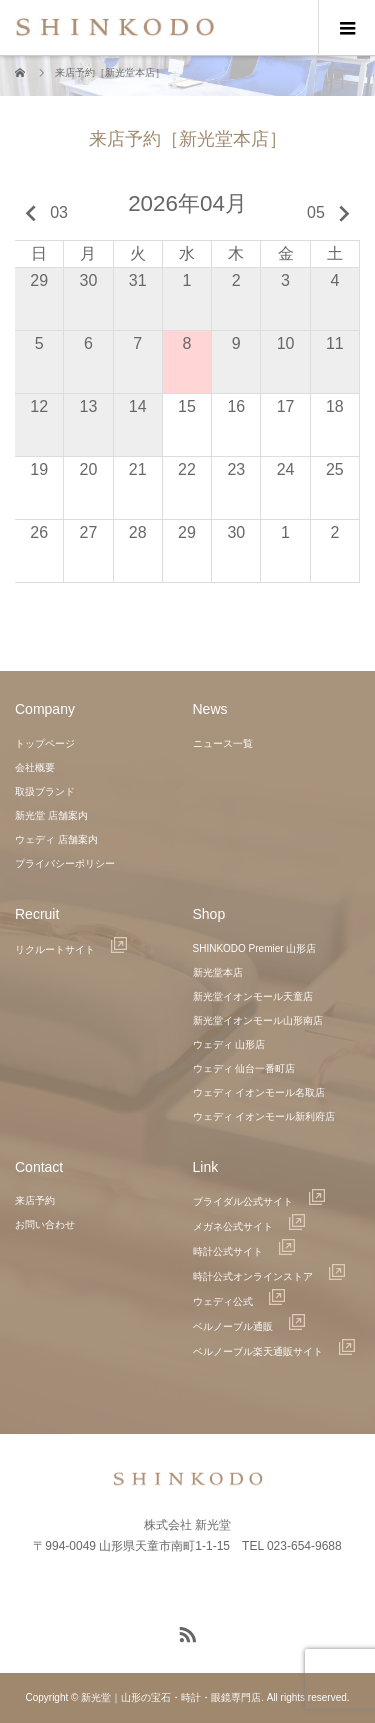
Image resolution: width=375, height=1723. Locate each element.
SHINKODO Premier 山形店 (255, 948)
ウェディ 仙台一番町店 (244, 1068)
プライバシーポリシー (65, 863)
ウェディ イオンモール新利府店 (264, 1116)
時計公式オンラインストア (269, 1276)
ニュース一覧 (223, 743)
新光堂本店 (218, 972)
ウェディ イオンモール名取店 (259, 1092)
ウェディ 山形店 (229, 1044)
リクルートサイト (71, 949)
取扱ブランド (45, 791)
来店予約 (35, 1200)
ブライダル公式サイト (259, 1201)
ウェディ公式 (239, 1301)
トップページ (45, 743)
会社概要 (35, 767)
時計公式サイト (244, 1251)
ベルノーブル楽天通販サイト (274, 1351)
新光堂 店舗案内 (51, 815)
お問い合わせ (45, 1224)
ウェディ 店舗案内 (56, 839)
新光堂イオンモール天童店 (253, 996)
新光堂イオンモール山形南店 (258, 1020)
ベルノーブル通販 (249, 1326)
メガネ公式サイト (249, 1226)
